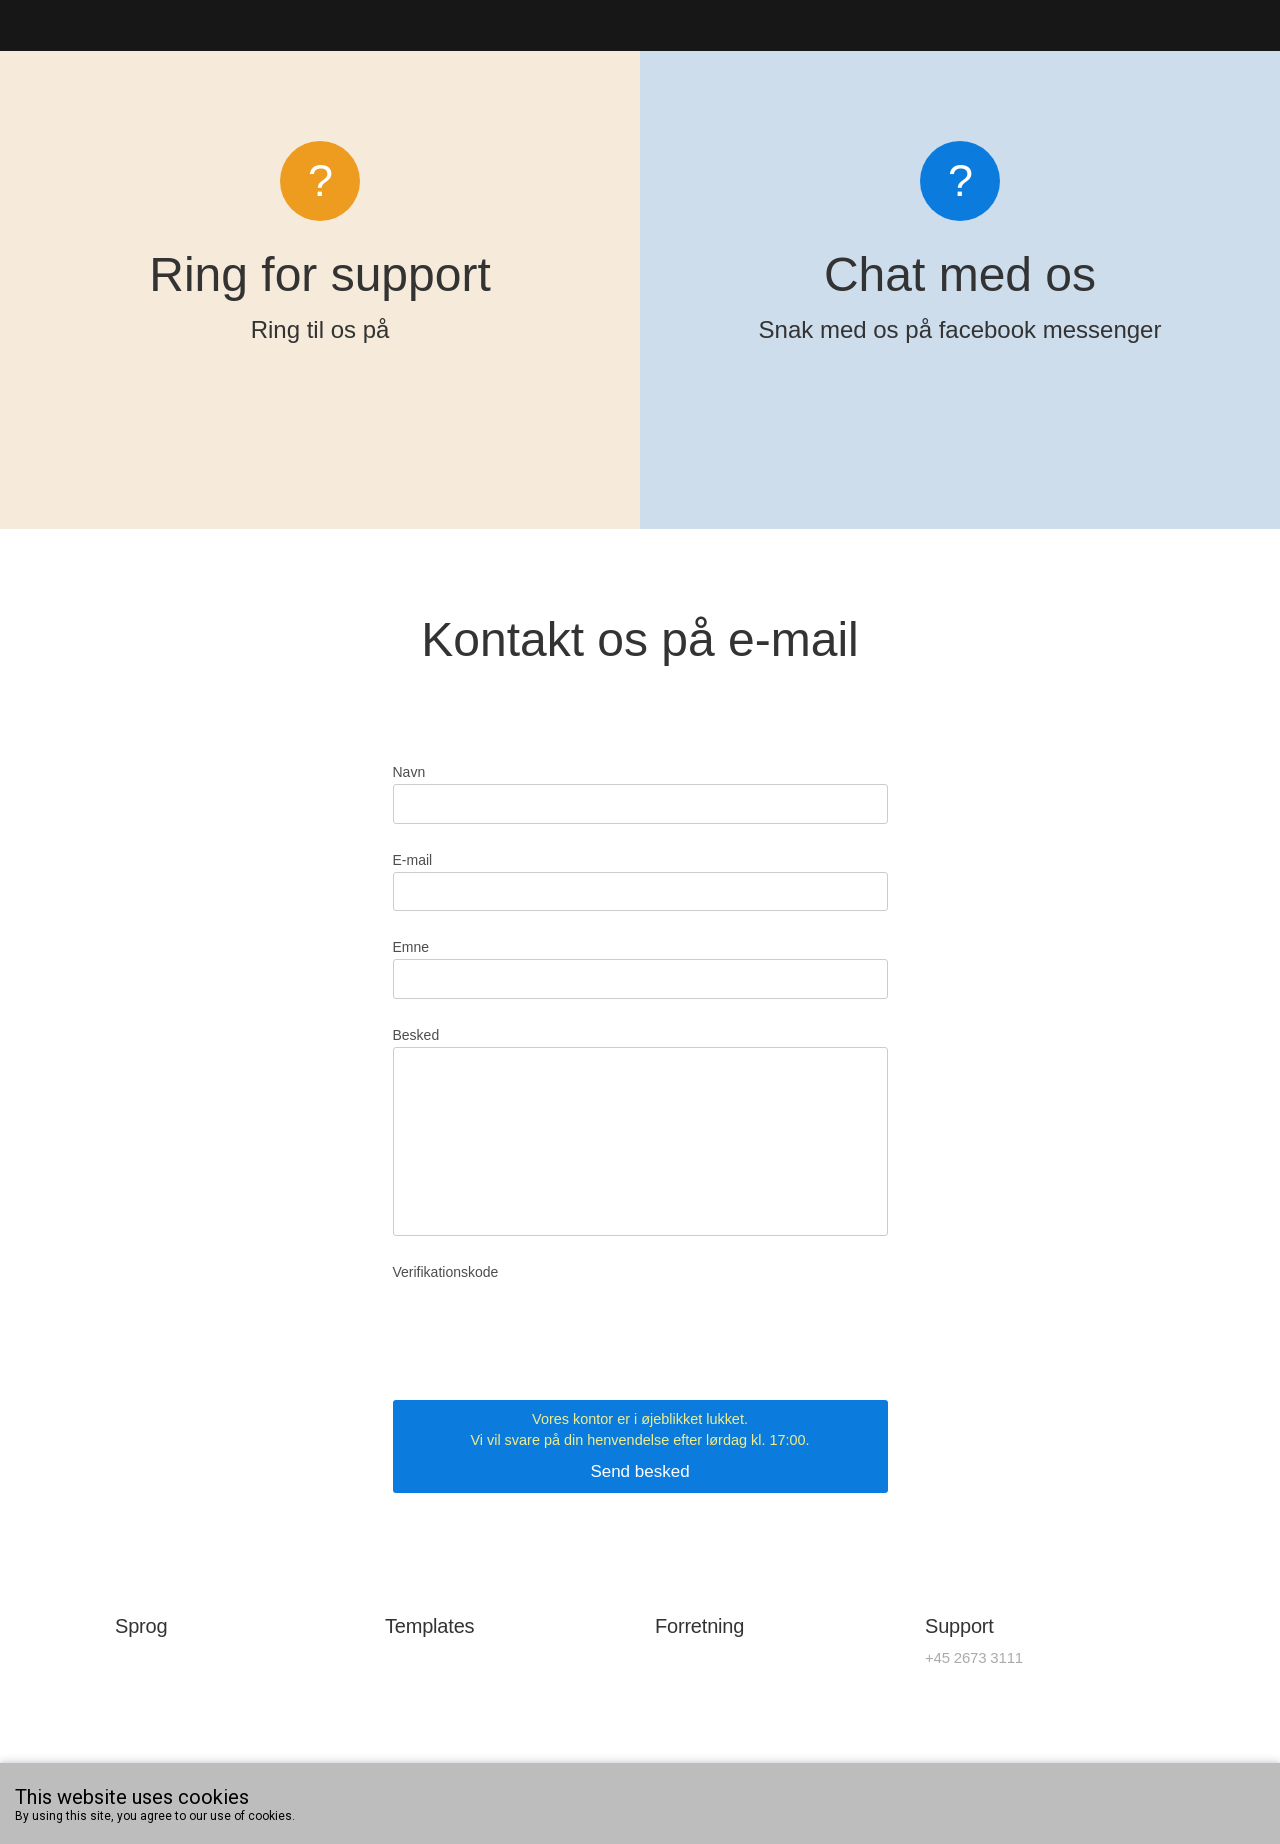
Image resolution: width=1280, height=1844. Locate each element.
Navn (409, 772)
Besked (416, 1035)
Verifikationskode (446, 1272)
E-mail (413, 860)
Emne (411, 947)
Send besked (640, 1445)
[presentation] (545, 1323)
